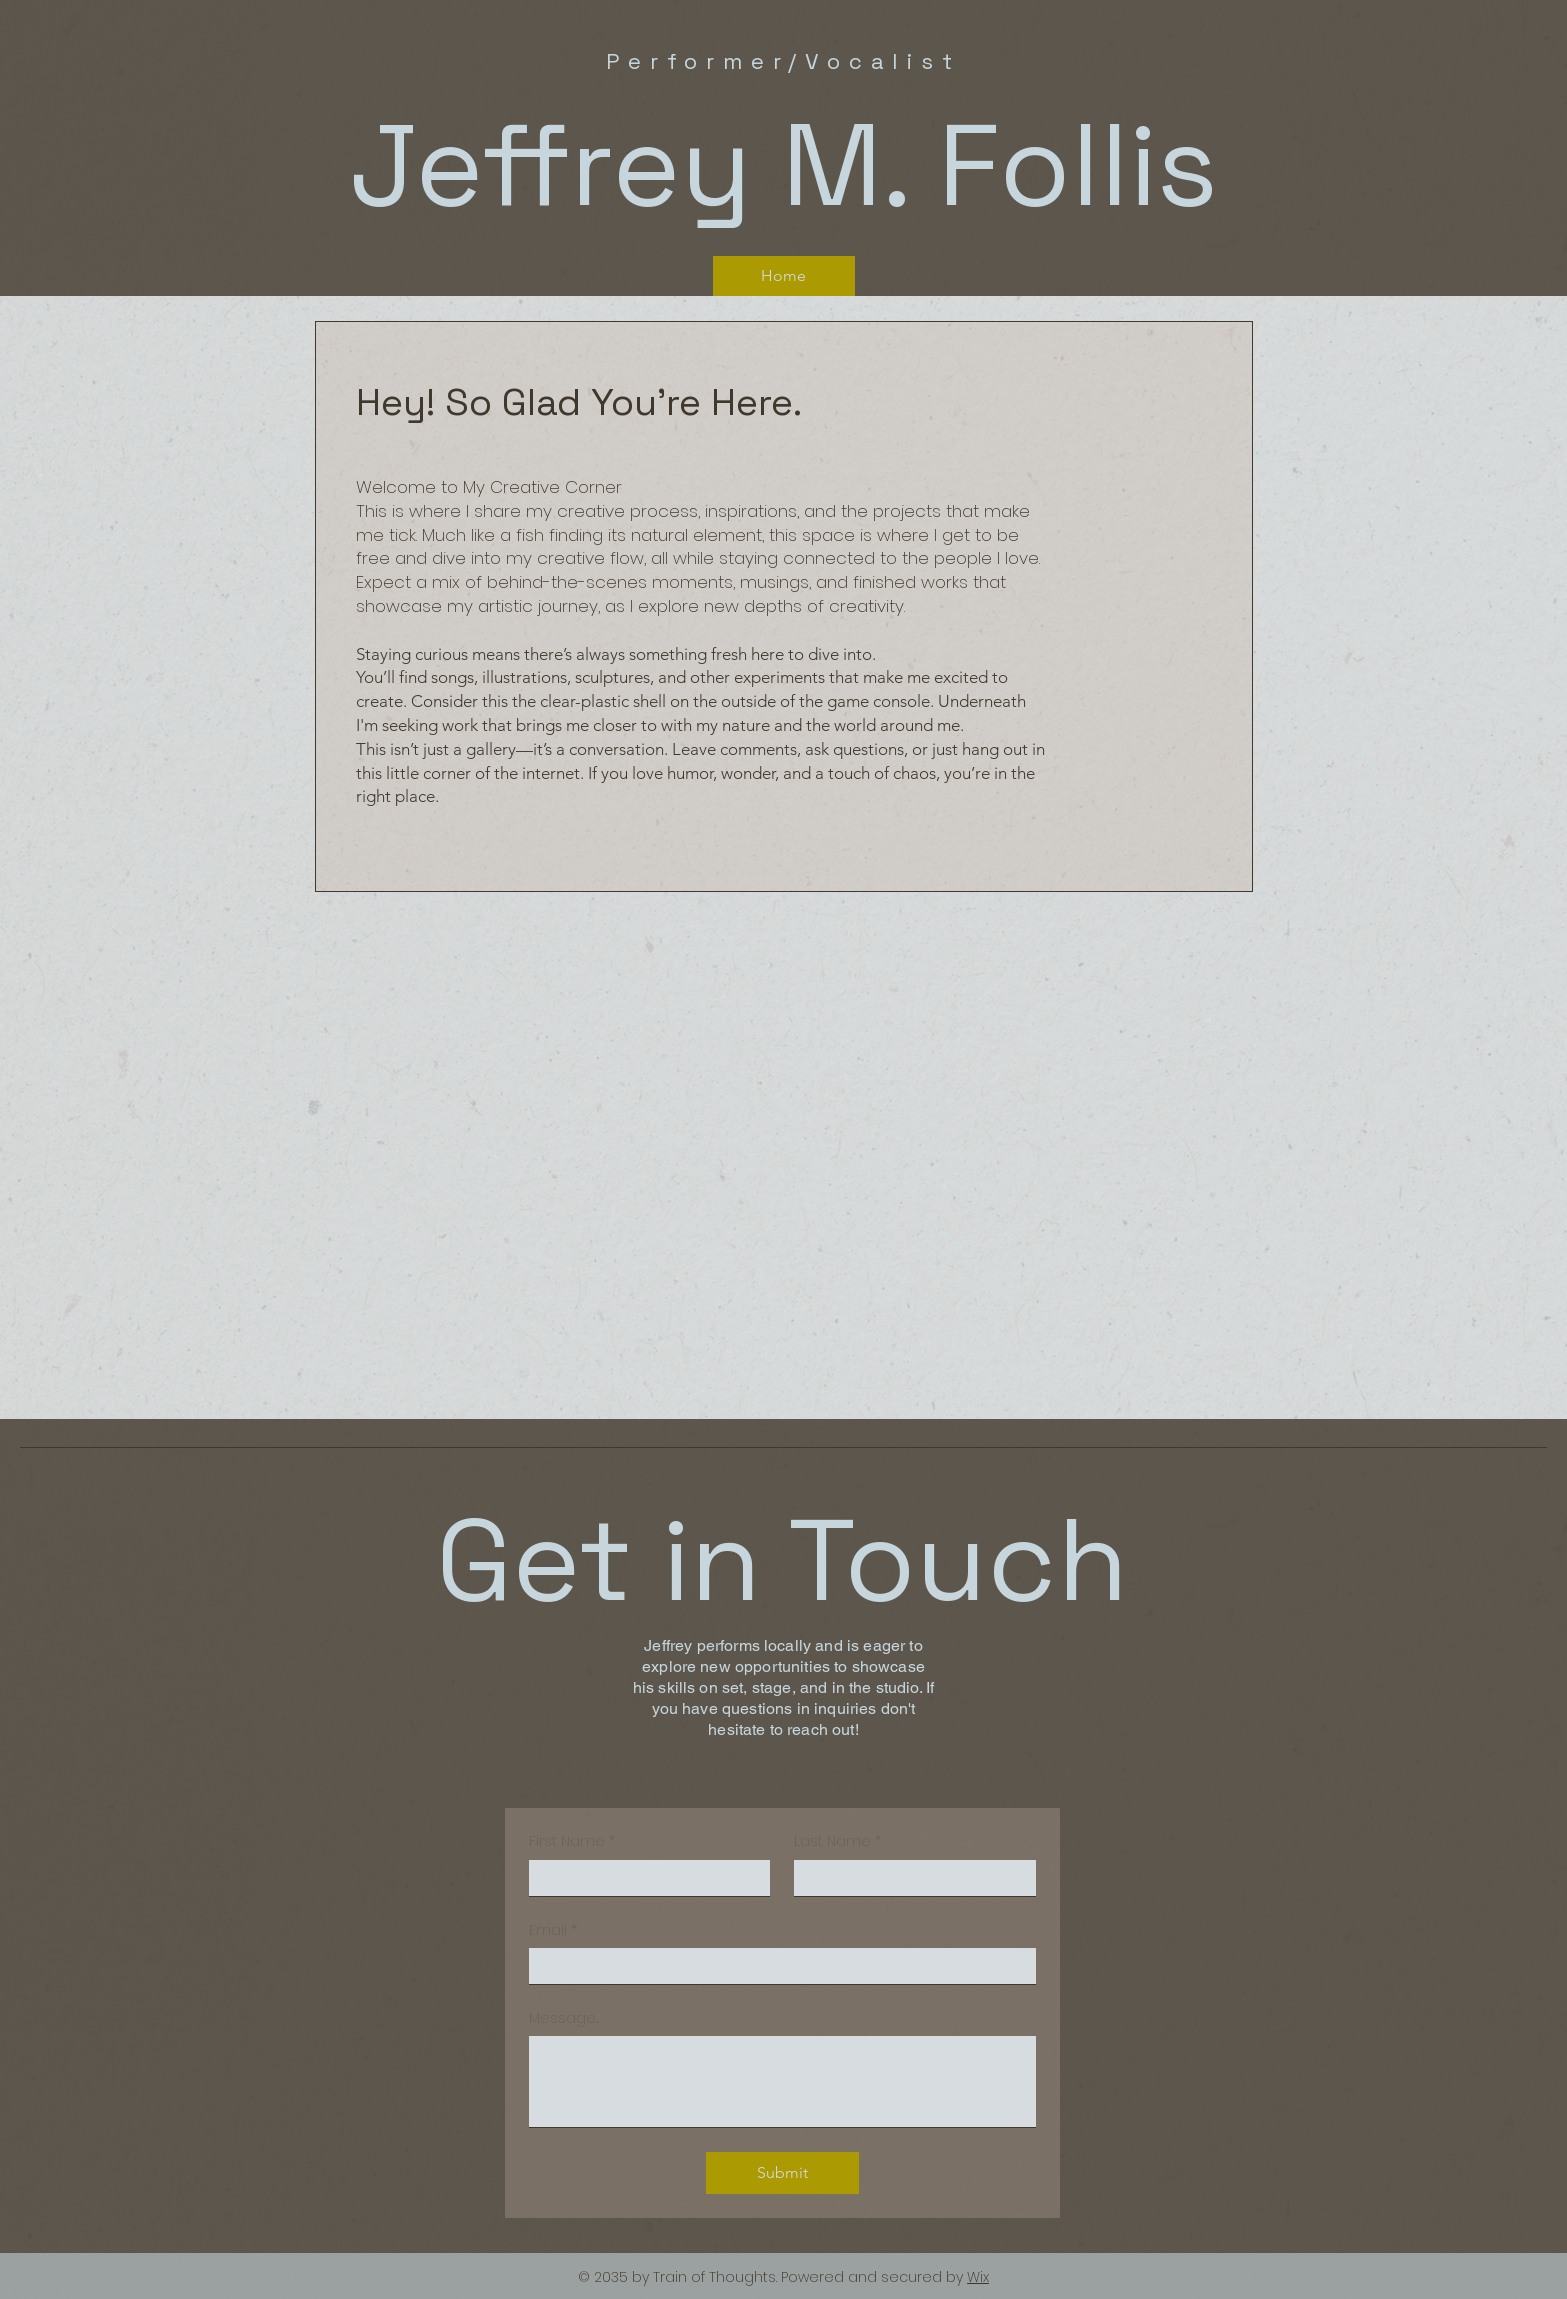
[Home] (784, 276)
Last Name (837, 1842)
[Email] (776, 1966)
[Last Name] (909, 1878)
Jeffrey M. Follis (783, 165)
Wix (978, 2277)
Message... (564, 2018)
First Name (572, 1842)
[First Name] (644, 1878)
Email (553, 1931)
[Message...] (782, 2081)
